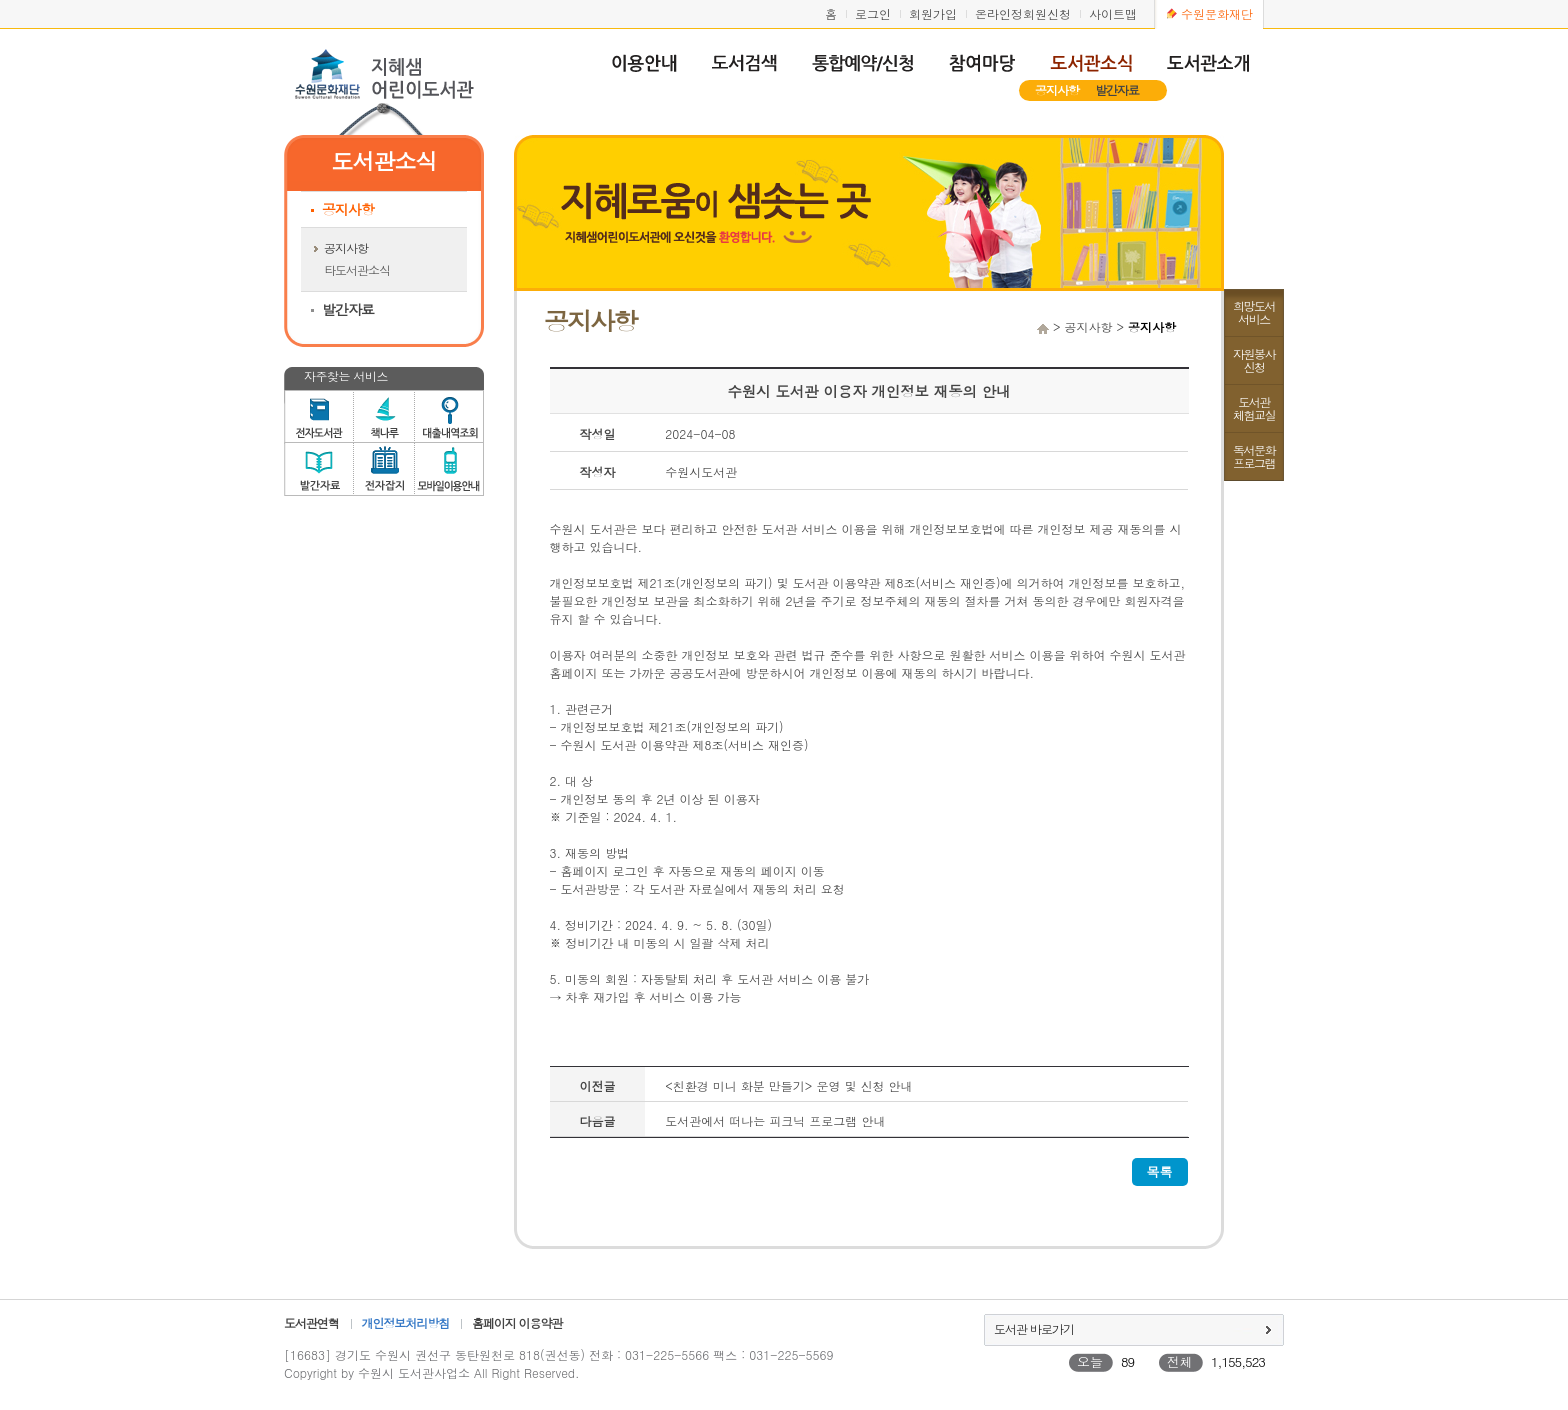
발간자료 (1117, 89)
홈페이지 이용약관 (517, 1322)
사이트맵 (1113, 13)
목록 (1160, 1171)
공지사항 (1057, 89)
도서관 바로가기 (1034, 1328)
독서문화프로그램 (1254, 456)
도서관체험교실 (1254, 408)
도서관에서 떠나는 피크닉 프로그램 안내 (775, 1120)
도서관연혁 (311, 1322)
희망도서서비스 (1254, 312)
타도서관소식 (357, 269)
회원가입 (933, 13)
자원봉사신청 (1254, 360)
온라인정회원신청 (1023, 13)
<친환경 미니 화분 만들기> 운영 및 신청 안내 (788, 1085)
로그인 (873, 13)
